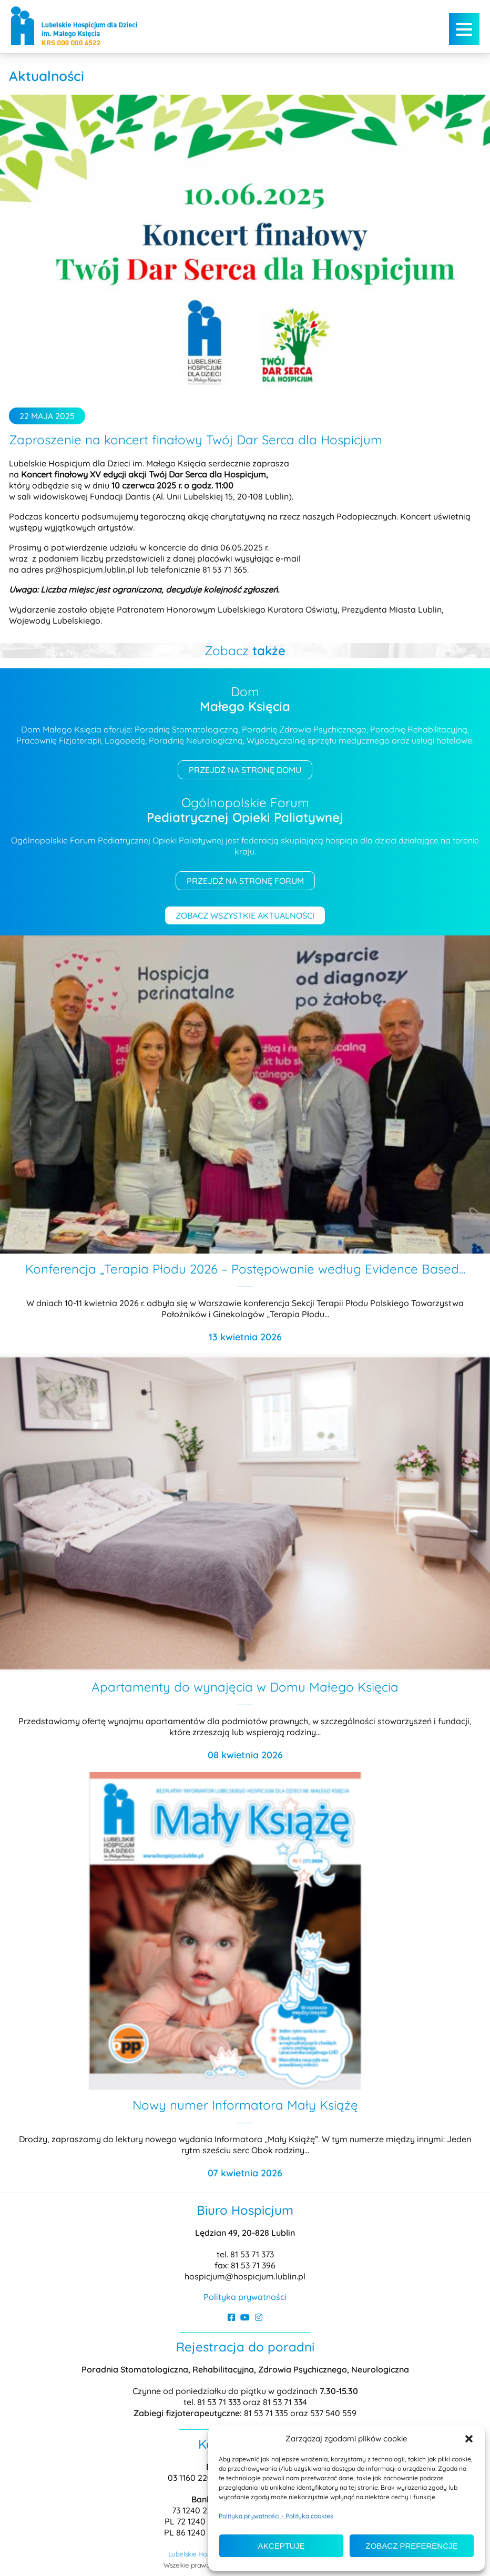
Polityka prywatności (245, 2297)
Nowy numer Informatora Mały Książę (245, 2105)
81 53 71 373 (252, 2254)
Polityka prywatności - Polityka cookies (276, 2516)
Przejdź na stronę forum (245, 880)
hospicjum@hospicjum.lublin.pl (245, 2276)
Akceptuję (281, 2545)
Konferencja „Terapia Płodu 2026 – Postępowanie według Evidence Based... (245, 1269)
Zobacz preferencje (411, 2545)
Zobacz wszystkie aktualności (245, 915)
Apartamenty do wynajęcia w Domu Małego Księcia (245, 1687)
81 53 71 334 (285, 2402)
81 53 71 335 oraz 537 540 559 (300, 2413)
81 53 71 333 (220, 2402)
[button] (469, 2439)
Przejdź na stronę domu (245, 770)
